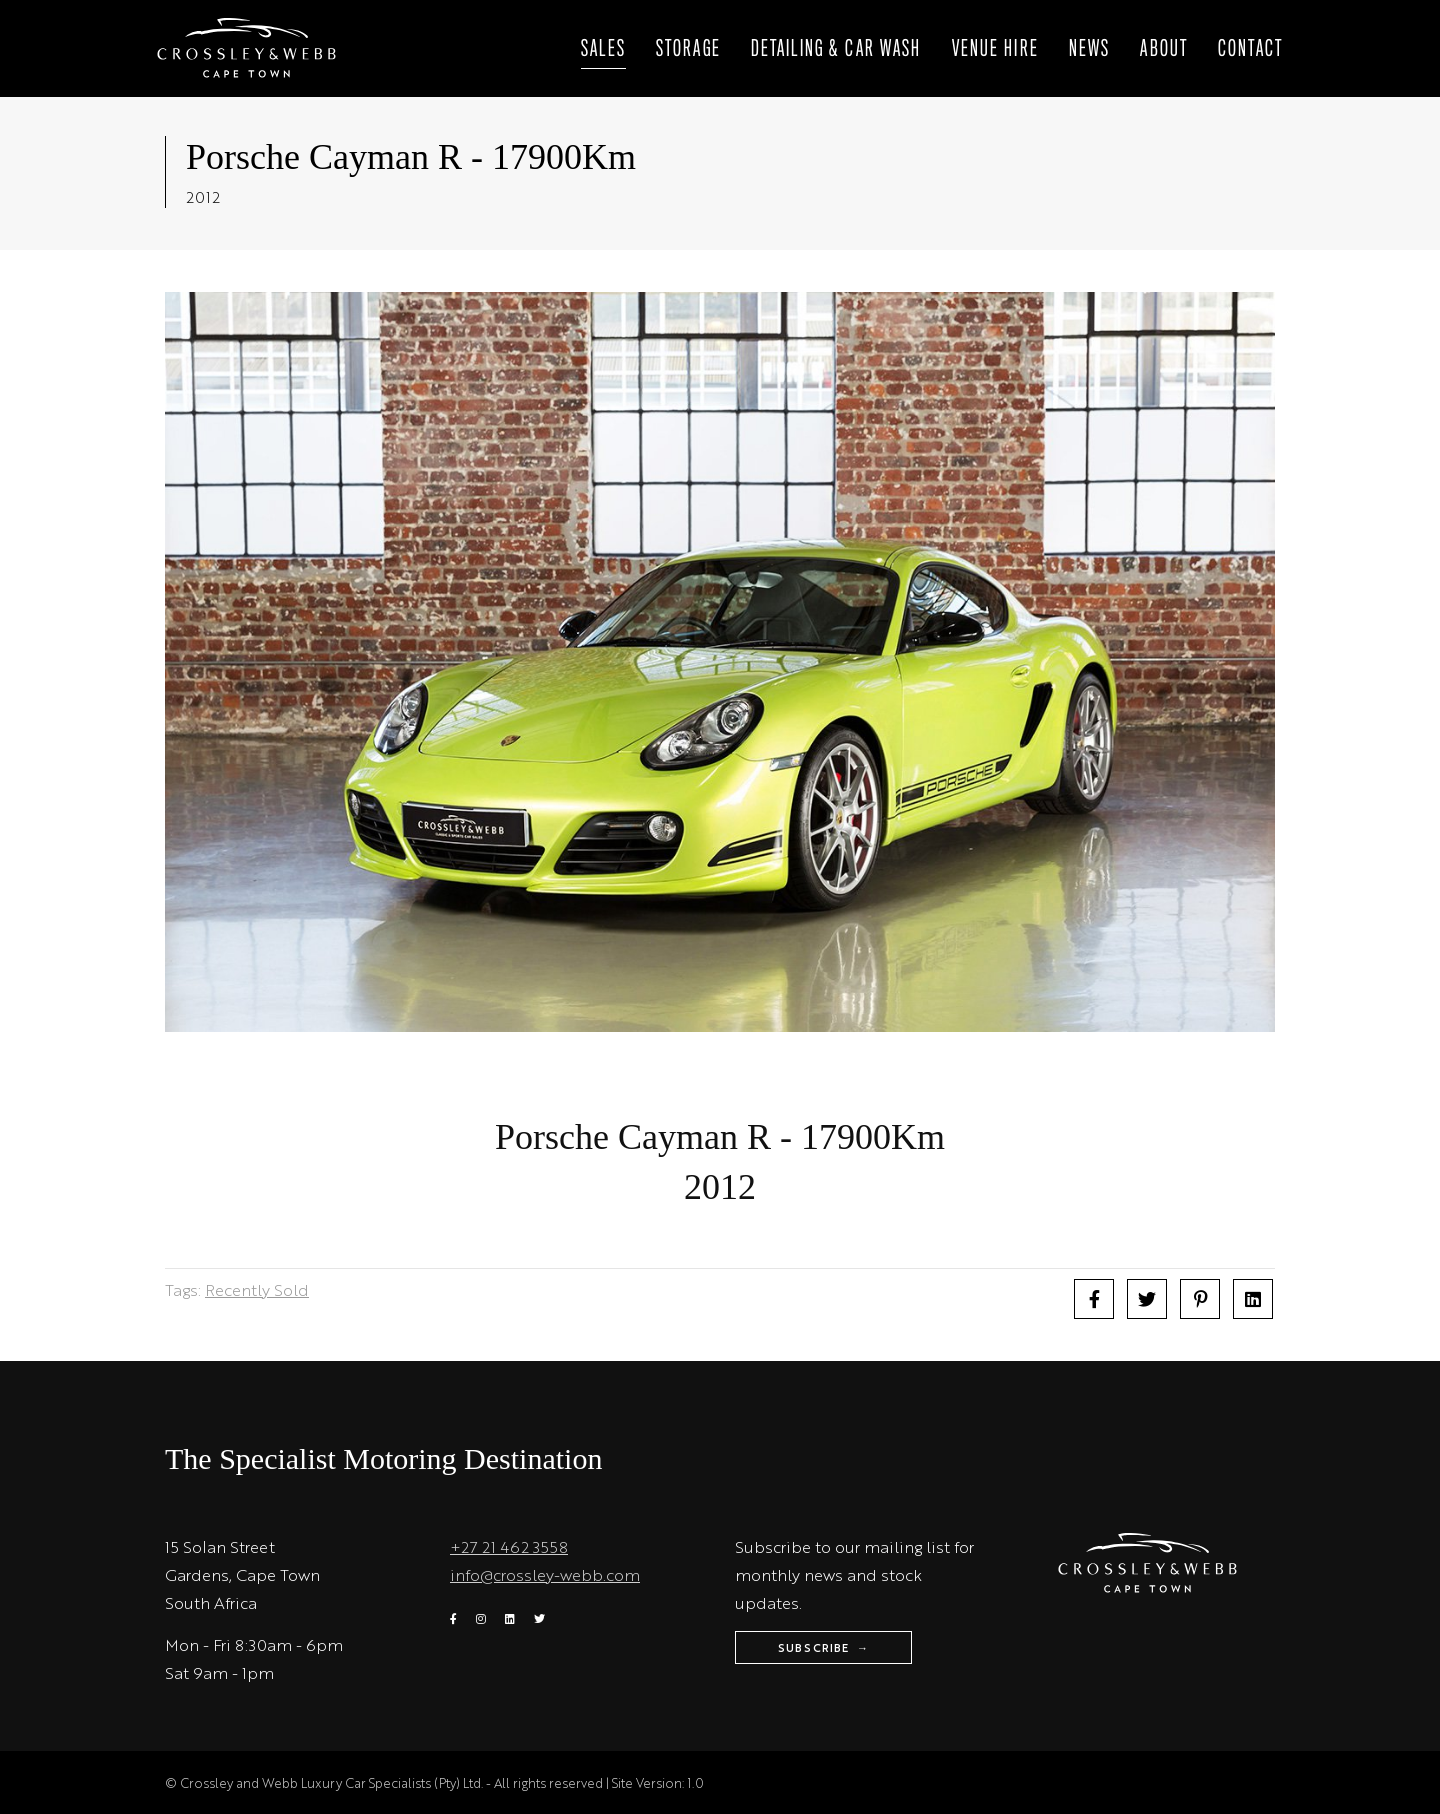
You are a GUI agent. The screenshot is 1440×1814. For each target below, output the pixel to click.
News (1090, 49)
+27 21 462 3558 (509, 1546)
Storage (688, 49)
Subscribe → (823, 1647)
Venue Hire (995, 49)
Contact (1250, 49)
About (1164, 49)
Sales (603, 49)
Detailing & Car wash (836, 49)
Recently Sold (257, 1289)
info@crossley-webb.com (545, 1574)
